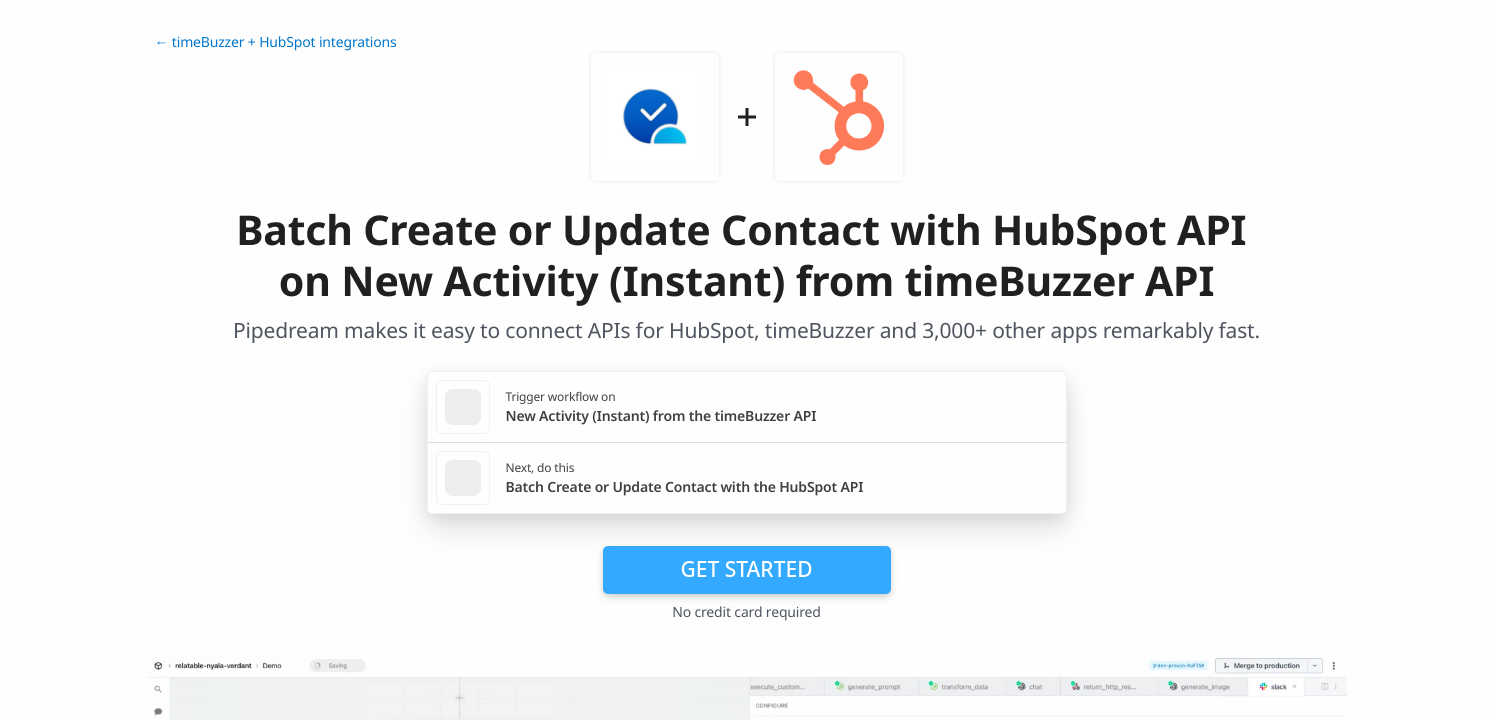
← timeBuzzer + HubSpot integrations (276, 42)
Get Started (747, 569)
